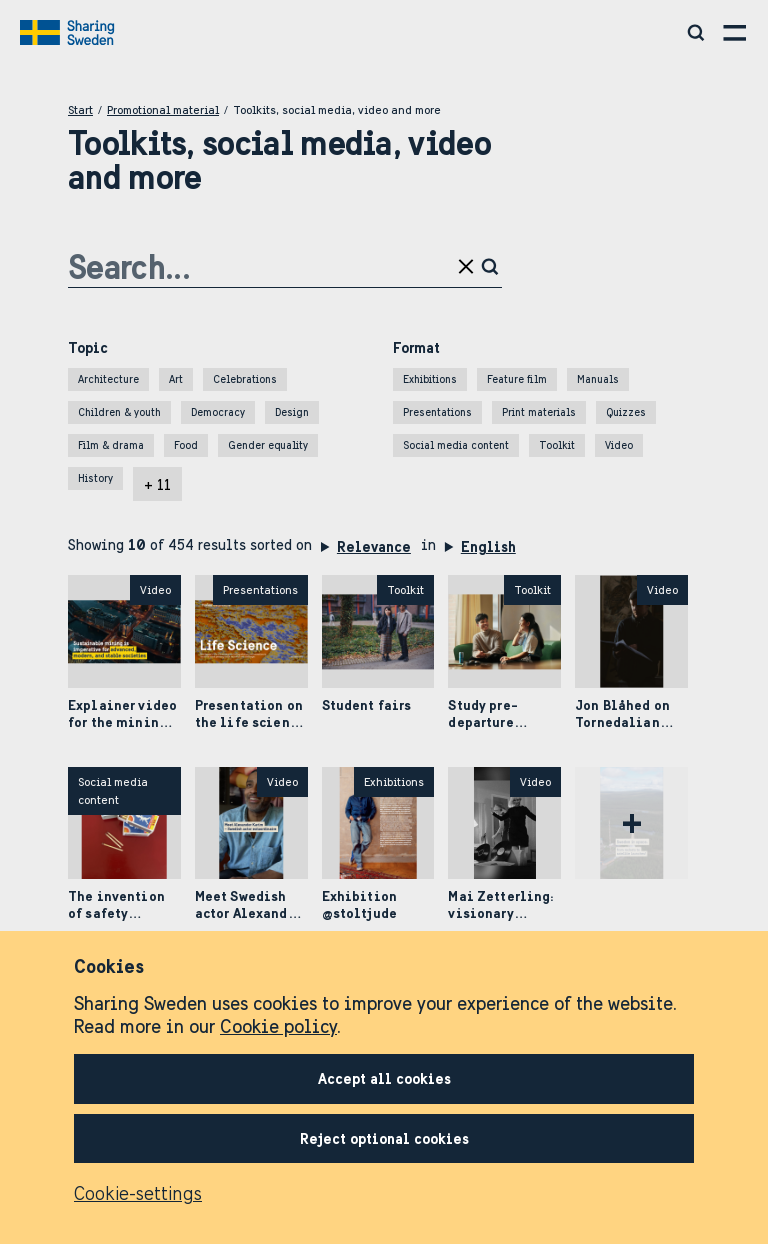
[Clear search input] (467, 266)
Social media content (456, 445)
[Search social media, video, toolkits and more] (697, 32)
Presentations (437, 412)
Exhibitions (430, 379)
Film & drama (111, 445)
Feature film (517, 379)
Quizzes (626, 412)
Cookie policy (278, 1026)
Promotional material (163, 110)
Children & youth (119, 412)
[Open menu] (735, 32)
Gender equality (268, 445)
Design (292, 412)
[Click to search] (491, 266)
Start (80, 110)
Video (619, 445)
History (95, 478)
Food (186, 445)
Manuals (598, 379)
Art (176, 379)
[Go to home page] (69, 33)
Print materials (539, 412)
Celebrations (245, 379)
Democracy (218, 412)
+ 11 (157, 485)
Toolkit (557, 445)
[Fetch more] (631, 823)
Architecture (108, 379)
